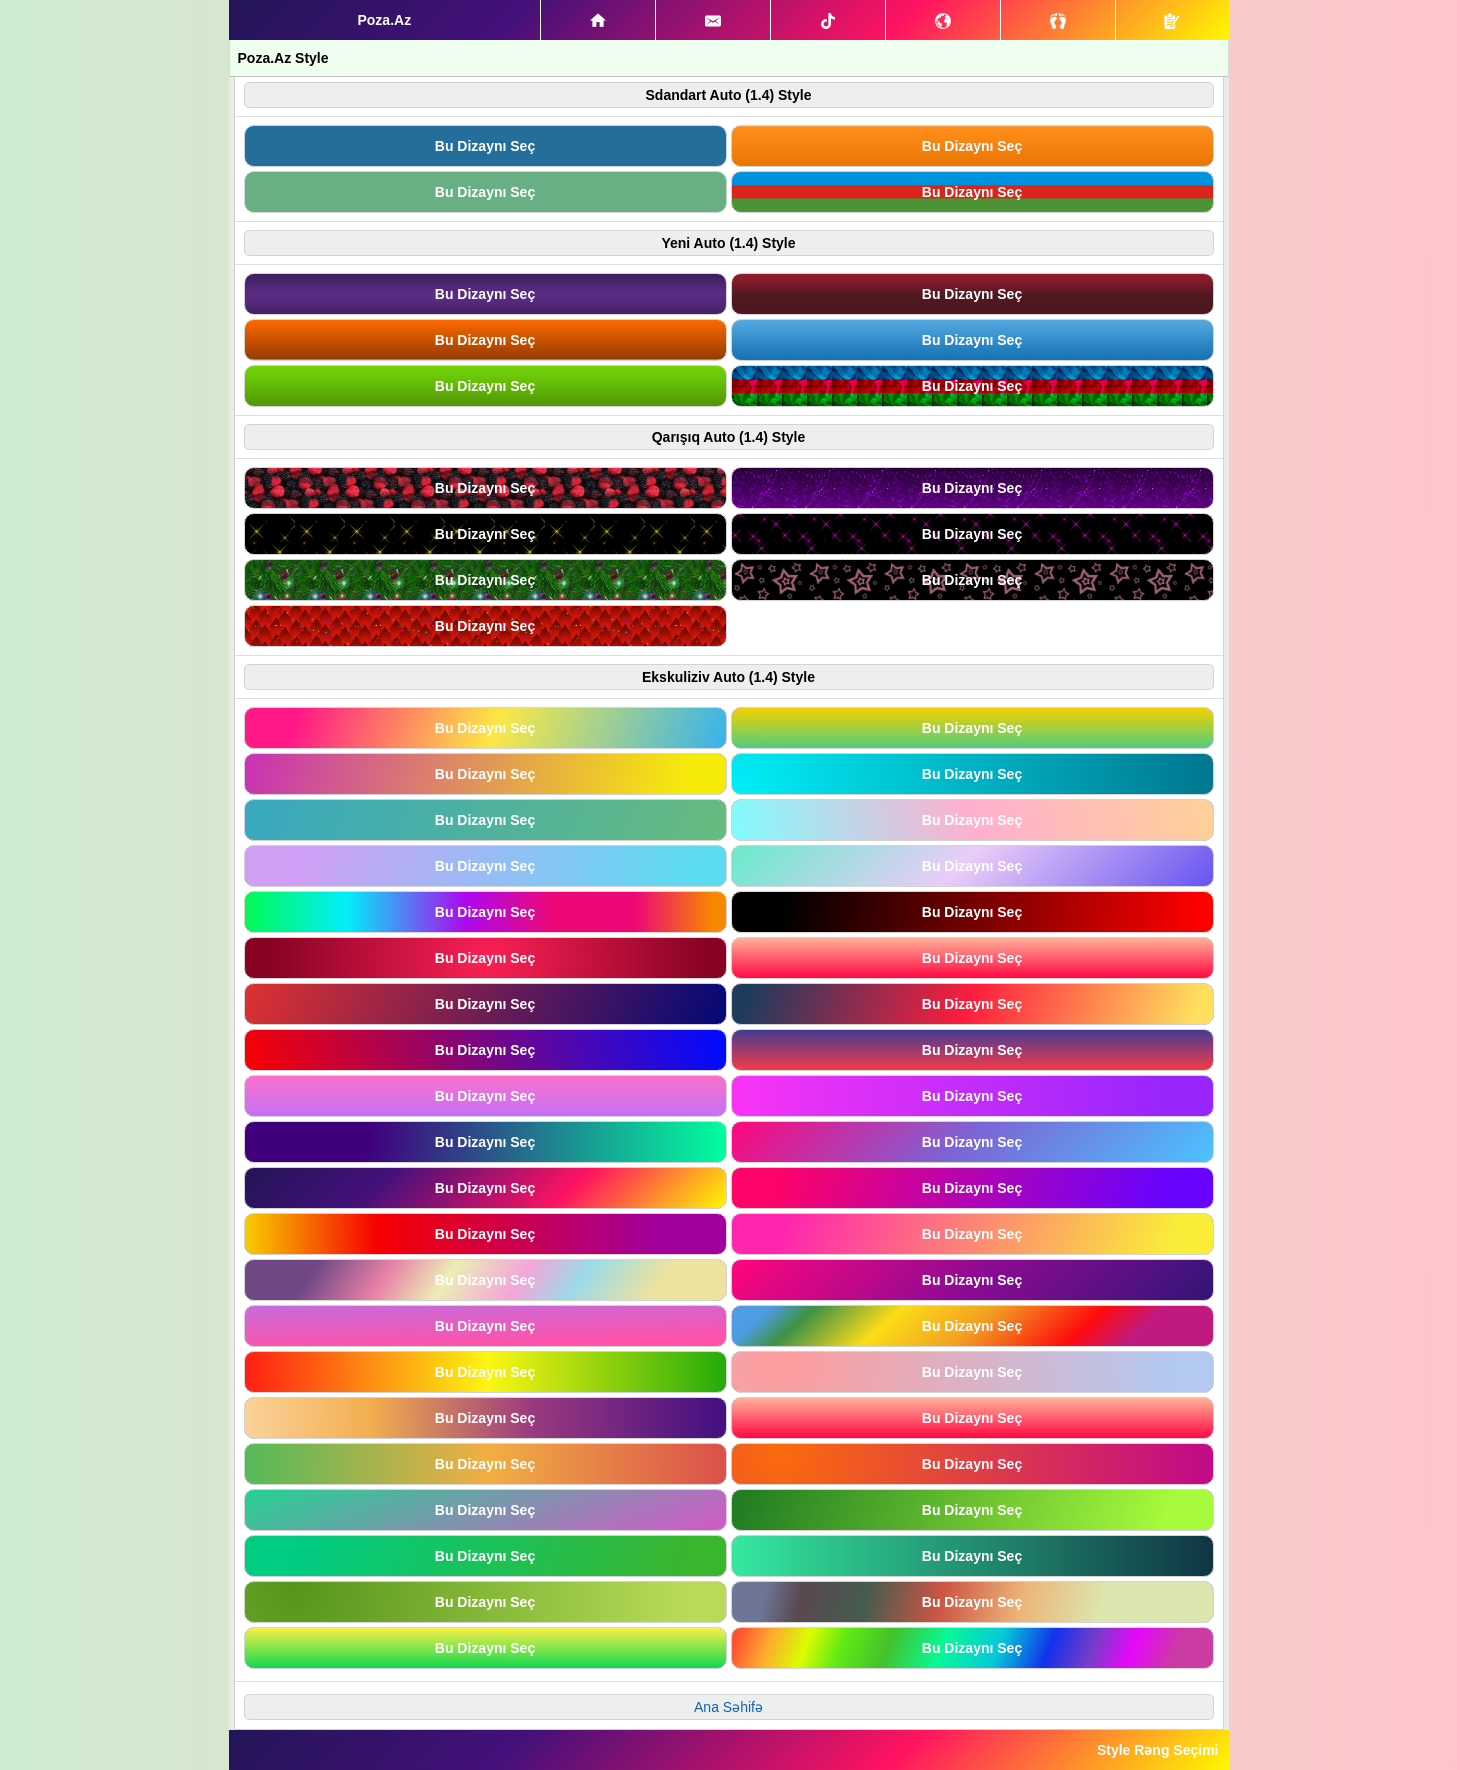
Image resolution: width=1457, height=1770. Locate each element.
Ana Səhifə (728, 1707)
